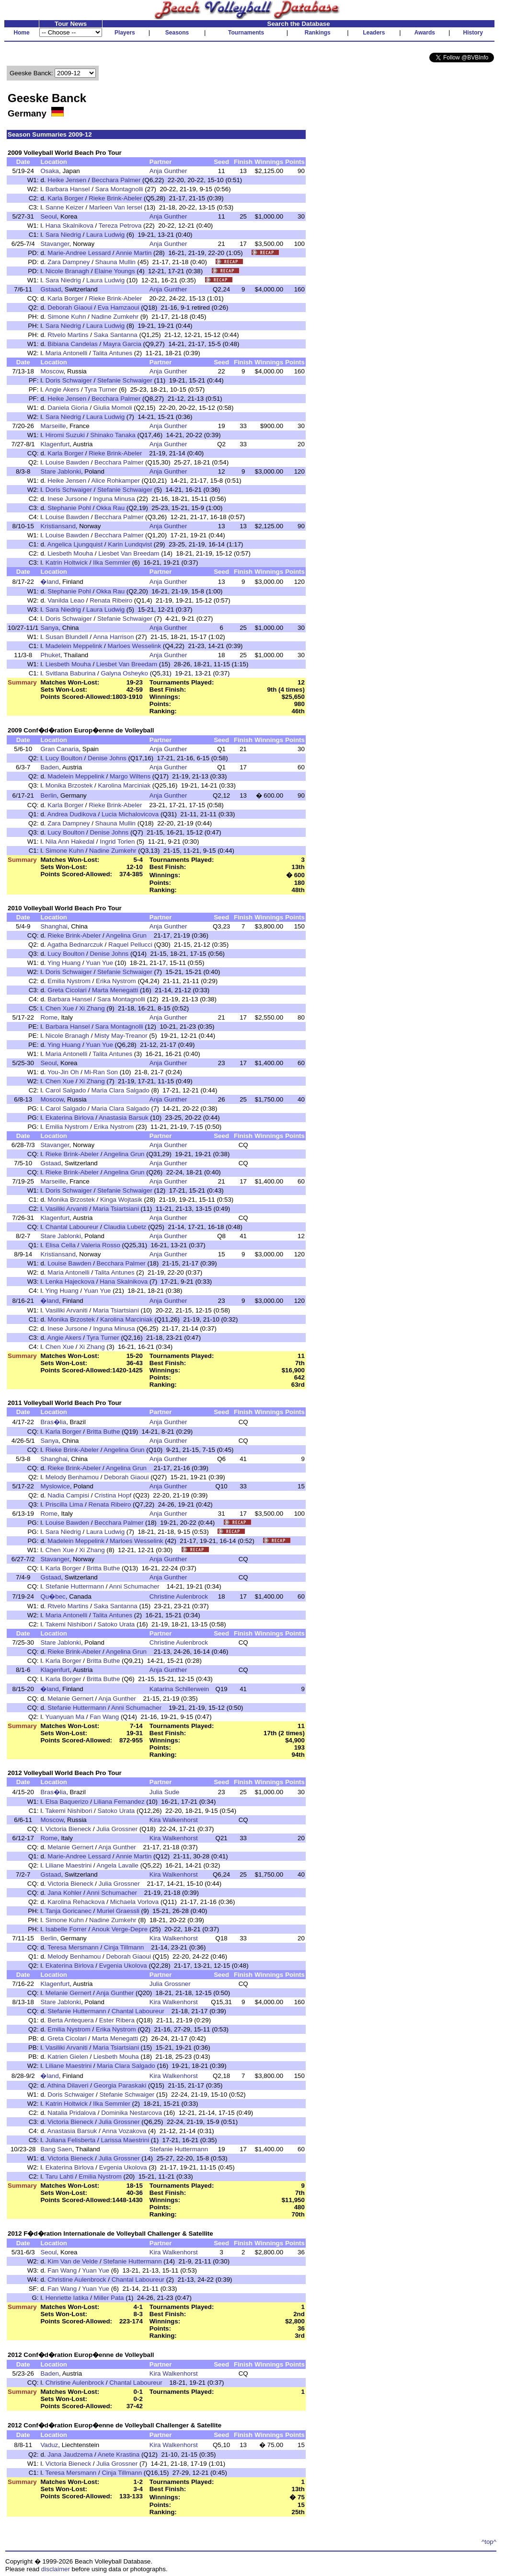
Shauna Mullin (115, 262)
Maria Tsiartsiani (116, 1208)
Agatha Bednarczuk (75, 944)
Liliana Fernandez (119, 1801)
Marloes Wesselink (134, 646)
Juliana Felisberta (70, 2140)
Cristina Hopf (112, 1495)
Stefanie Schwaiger (124, 380)
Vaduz (49, 2444)
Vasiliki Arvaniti (67, 1208)
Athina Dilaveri (68, 2085)
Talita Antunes (112, 353)
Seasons (177, 32)
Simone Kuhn (66, 316)
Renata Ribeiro (111, 600)
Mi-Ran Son (101, 1072)
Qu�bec (52, 1596)
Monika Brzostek (69, 785)
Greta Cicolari (66, 990)
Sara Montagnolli (119, 189)
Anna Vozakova (124, 2131)
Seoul (48, 216)
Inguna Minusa (114, 498)
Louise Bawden (67, 462)
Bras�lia (53, 1422)
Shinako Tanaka (113, 435)
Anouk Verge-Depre (120, 1929)
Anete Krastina (118, 2454)
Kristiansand (57, 526)
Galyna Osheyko (124, 673)
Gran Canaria (59, 749)
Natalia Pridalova (71, 2112)
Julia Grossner (117, 1829)
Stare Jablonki (60, 471)
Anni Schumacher (134, 1586)
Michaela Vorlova (134, 1901)
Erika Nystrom (116, 981)
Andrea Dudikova (71, 814)
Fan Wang (104, 1716)
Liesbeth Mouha (70, 553)
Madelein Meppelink (74, 646)
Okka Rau (110, 507)
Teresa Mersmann (73, 1947)
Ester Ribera (117, 2020)
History (473, 32)
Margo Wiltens (130, 776)
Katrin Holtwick (67, 562)
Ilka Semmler (111, 562)
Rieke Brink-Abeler (115, 198)
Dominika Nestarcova (131, 2112)
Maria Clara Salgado (120, 1090)
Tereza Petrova (120, 225)
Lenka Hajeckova (70, 1281)
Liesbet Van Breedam (128, 553)
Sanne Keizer (65, 207)
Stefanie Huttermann (75, 1586)
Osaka (49, 170)
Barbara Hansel (68, 189)
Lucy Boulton (64, 758)
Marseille (53, 425)
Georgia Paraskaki (120, 2085)
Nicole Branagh (67, 271)
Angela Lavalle (117, 1865)
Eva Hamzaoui (118, 307)
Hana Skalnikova (69, 225)
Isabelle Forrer (66, 1929)
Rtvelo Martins (67, 334)
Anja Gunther (168, 170)
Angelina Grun (126, 935)
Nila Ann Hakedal (70, 841)
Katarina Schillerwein (179, 1689)
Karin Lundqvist (130, 544)
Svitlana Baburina (70, 673)
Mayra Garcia (122, 344)
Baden (49, 767)
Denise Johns (107, 758)
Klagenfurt (54, 444)
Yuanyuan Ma (65, 1716)
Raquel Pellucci (130, 944)
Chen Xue (60, 1008)
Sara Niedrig (63, 234)
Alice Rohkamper (115, 480)
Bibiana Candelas (72, 344)
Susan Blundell (67, 636)
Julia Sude (164, 1792)
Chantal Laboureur (72, 1226)
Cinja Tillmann (124, 1947)
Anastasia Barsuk (124, 1117)
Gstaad (50, 289)
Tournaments (246, 32)
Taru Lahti (60, 2176)
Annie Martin (134, 252)
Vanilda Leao (65, 600)
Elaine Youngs (114, 271)
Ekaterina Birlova (70, 1117)
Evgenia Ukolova (123, 1965)
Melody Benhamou (72, 1477)
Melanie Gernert (70, 1698)
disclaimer (55, 2569)
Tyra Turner (100, 389)
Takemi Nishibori (69, 1624)
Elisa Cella (61, 1245)
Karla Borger (65, 198)
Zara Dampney (68, 262)
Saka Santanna (116, 334)
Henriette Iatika (67, 2297)
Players (125, 32)
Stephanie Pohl (69, 507)
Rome (48, 1017)
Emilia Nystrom (69, 981)
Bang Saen (56, 2149)
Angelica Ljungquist (75, 544)
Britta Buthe (103, 1431)
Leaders (374, 32)
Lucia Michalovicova (130, 814)
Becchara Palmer (116, 180)
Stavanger (54, 243)
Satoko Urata (116, 1624)
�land (49, 581)
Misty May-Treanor (121, 1035)
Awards (424, 32)
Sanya (49, 627)
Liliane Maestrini (69, 1865)
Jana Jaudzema (69, 2454)
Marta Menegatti (115, 990)
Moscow (51, 371)
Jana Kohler (64, 1892)
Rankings (318, 32)
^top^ (489, 2541)
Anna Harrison (113, 636)
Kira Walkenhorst (173, 1819)
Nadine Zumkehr (114, 316)
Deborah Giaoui (69, 307)
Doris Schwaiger (69, 380)
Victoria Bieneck (68, 1829)
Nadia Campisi (68, 1495)
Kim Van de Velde (72, 2261)
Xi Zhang (91, 1008)
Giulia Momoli (112, 407)
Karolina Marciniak (124, 785)
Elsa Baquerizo (67, 1801)
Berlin (48, 795)
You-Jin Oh (63, 1072)
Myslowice (54, 1486)
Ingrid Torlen (117, 841)
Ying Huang (63, 962)
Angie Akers (62, 389)
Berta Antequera (70, 2020)
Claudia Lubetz (124, 1226)
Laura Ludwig (105, 234)
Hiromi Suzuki (65, 435)
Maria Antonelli (66, 353)
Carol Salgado (66, 1090)
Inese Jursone (67, 498)
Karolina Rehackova (75, 1901)
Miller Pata (109, 2297)
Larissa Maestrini (125, 2140)
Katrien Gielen (67, 2056)
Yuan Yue (99, 962)
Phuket (50, 655)
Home (21, 32)
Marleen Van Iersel (115, 207)
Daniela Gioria (67, 407)
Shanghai (53, 926)
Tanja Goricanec (69, 1911)
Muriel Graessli (118, 1911)
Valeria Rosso (100, 1245)
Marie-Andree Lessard (79, 252)
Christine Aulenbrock (178, 1596)
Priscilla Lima (64, 1504)
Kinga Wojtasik (121, 1199)
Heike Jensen (66, 180)
